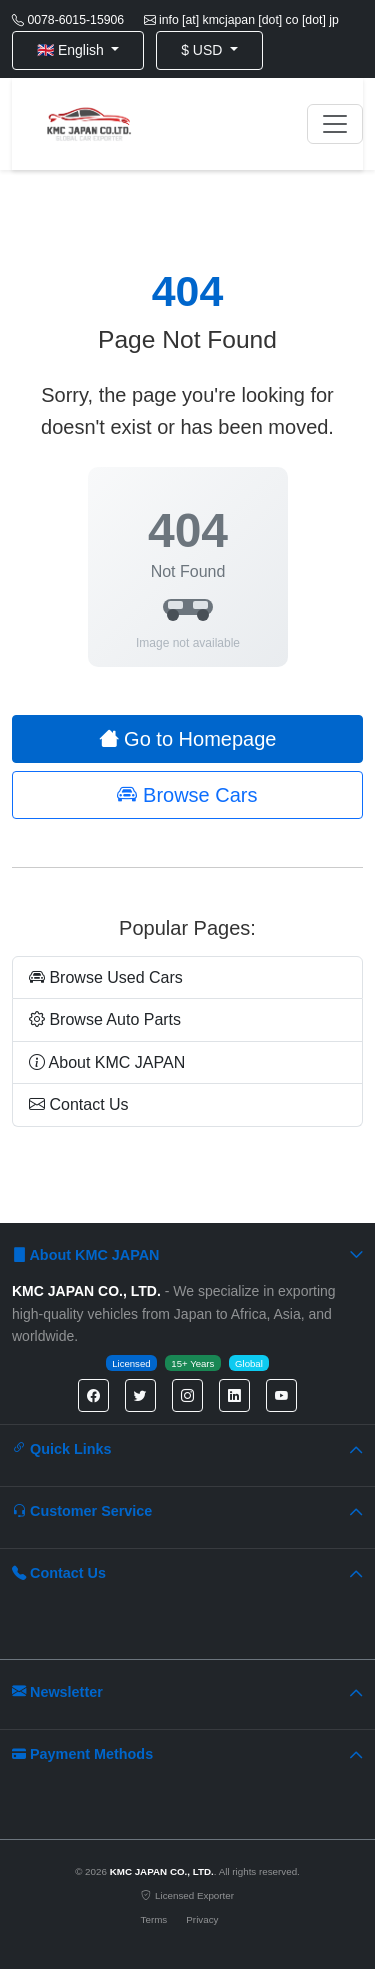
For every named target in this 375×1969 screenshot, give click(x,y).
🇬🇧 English (72, 50)
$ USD (203, 50)
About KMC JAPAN (107, 1062)
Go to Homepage (188, 739)
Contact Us (79, 1104)
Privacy (202, 1919)
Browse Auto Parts (105, 1019)
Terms (154, 1919)
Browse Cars (187, 795)
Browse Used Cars (106, 977)
